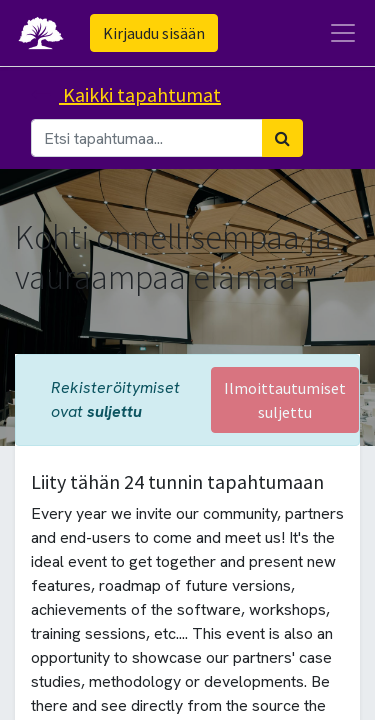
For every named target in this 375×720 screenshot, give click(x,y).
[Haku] (282, 138)
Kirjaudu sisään (154, 33)
